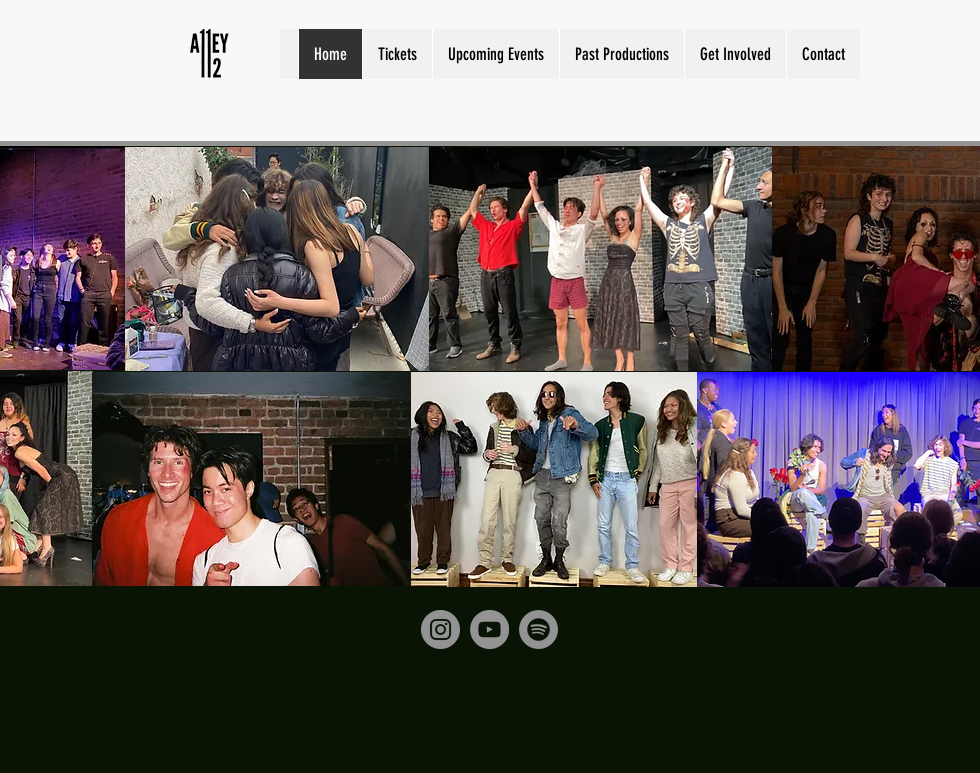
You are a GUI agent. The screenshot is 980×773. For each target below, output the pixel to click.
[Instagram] (440, 629)
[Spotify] (538, 629)
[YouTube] (489, 629)
